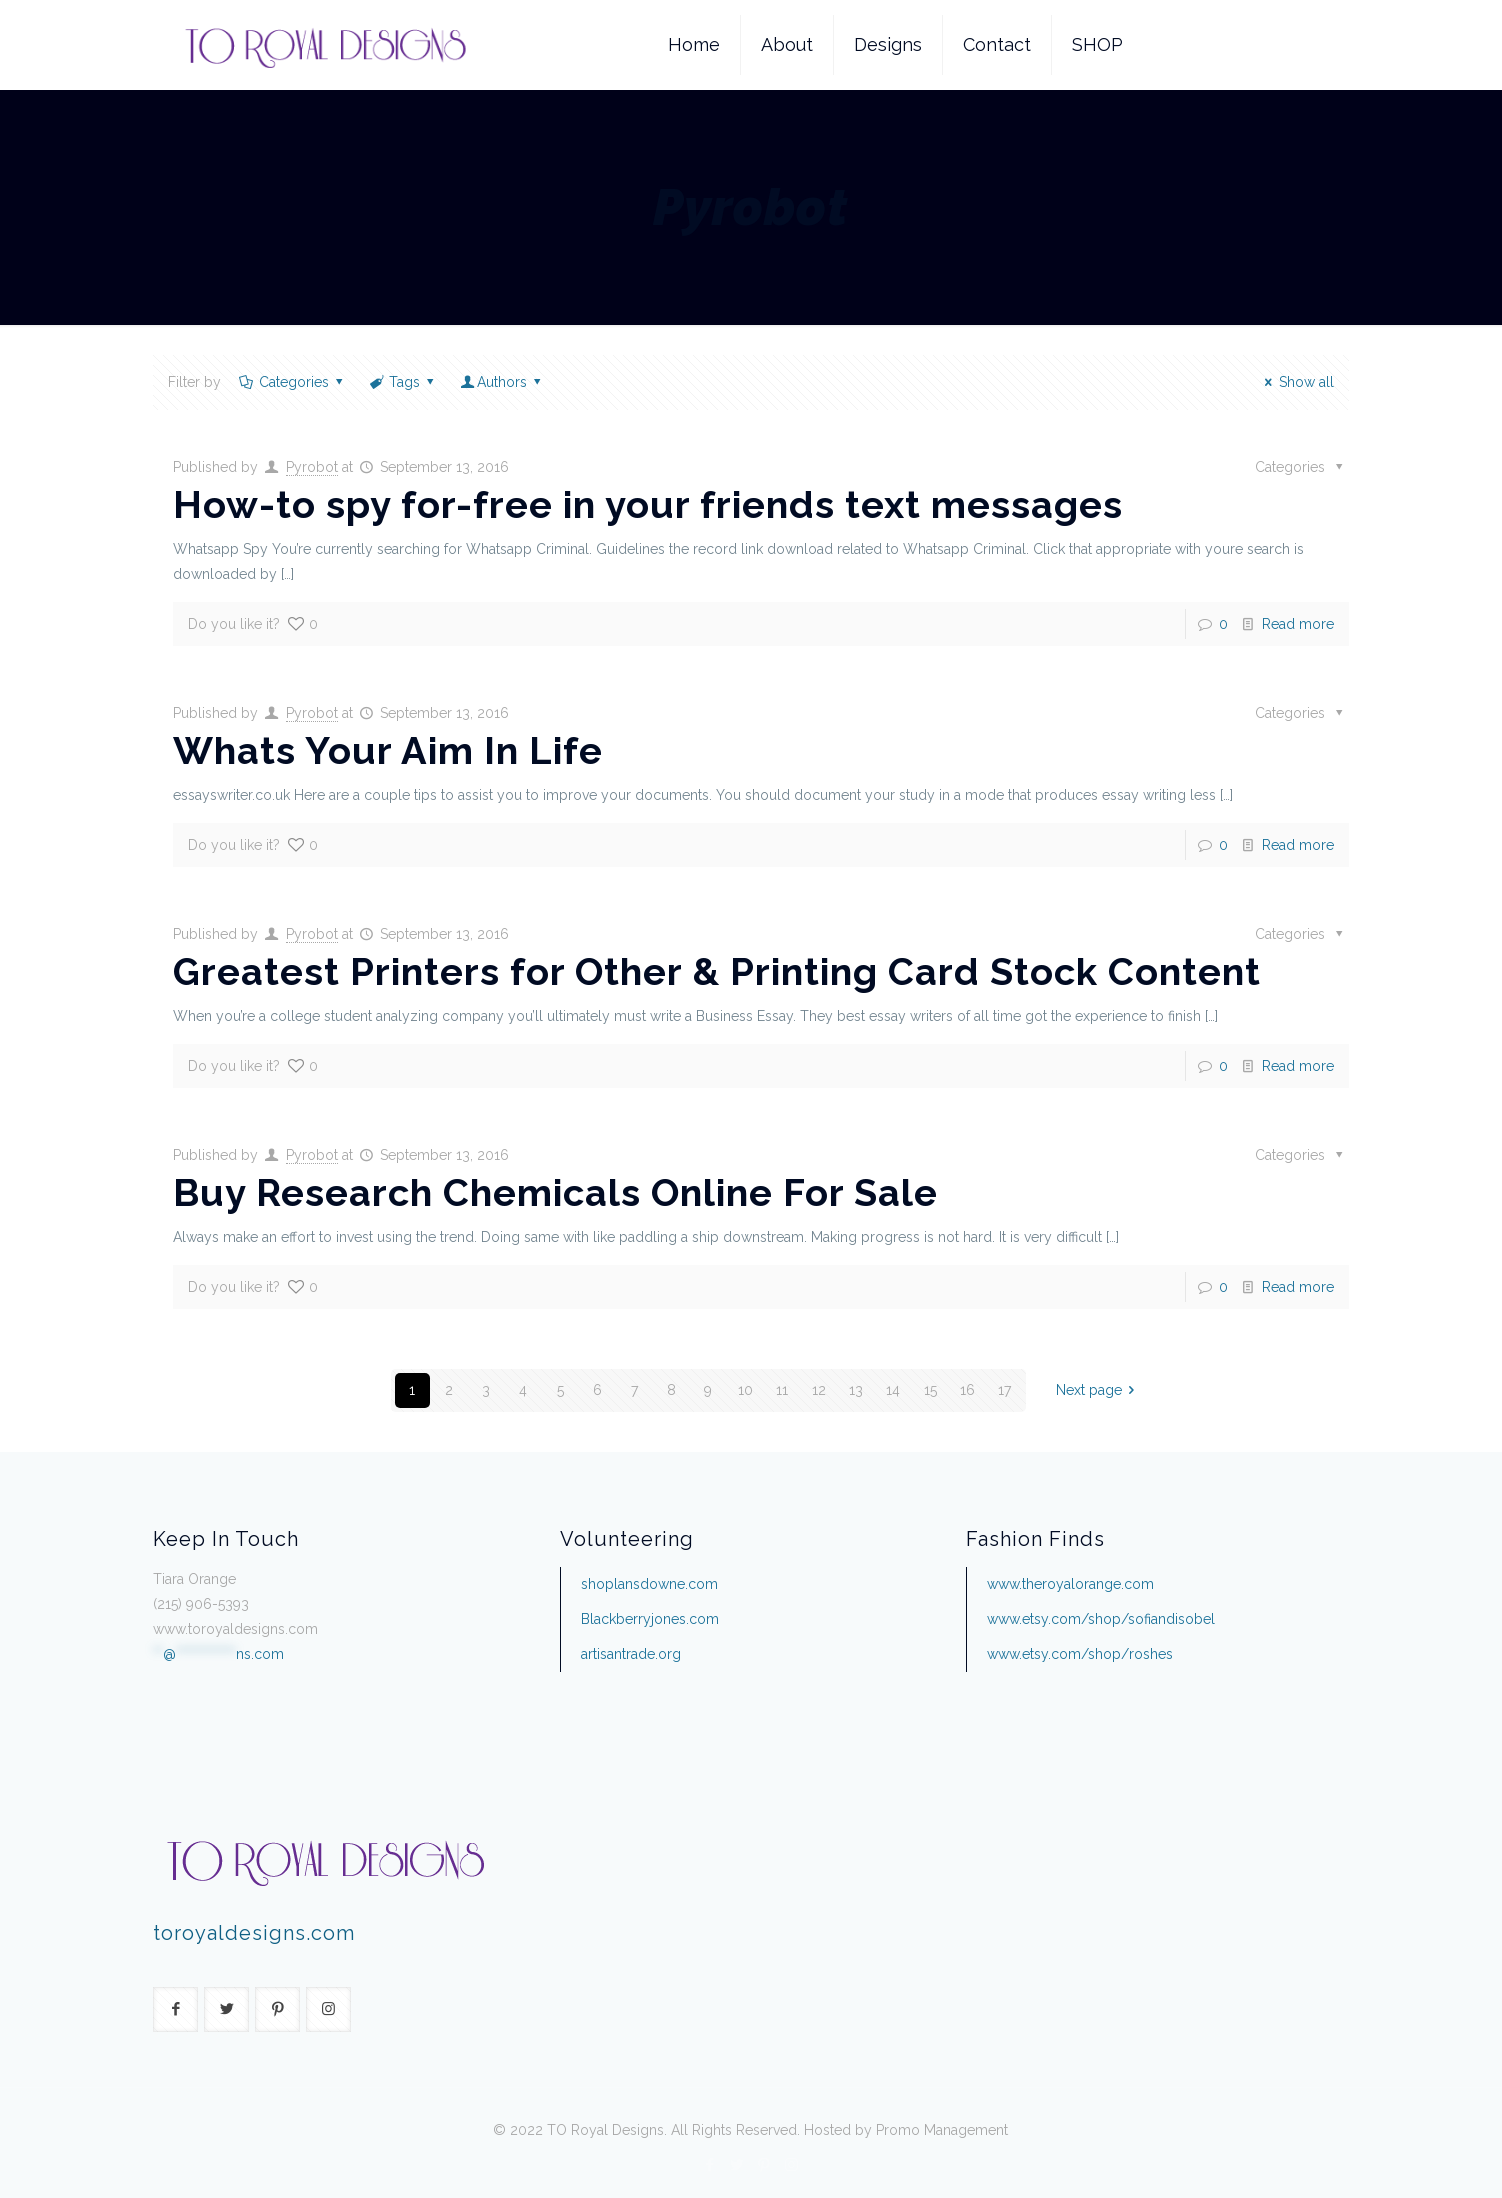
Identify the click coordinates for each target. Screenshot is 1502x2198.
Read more (1298, 624)
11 (782, 1390)
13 (856, 1390)
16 (967, 1390)
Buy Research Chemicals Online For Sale (555, 1192)
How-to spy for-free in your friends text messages (648, 504)
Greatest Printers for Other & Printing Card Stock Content (717, 971)
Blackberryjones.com (650, 1619)
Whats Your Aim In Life (388, 750)
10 (745, 1390)
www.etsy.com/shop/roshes (1080, 1654)
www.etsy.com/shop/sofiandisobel (1101, 1619)
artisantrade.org (631, 1654)
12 (819, 1390)
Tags (402, 382)
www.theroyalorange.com (1070, 1584)
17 (1004, 1390)
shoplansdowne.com (649, 1584)
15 (930, 1390)
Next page (1099, 1390)
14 (893, 1390)
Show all (1296, 382)
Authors (502, 382)
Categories (292, 382)
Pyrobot (312, 467)
